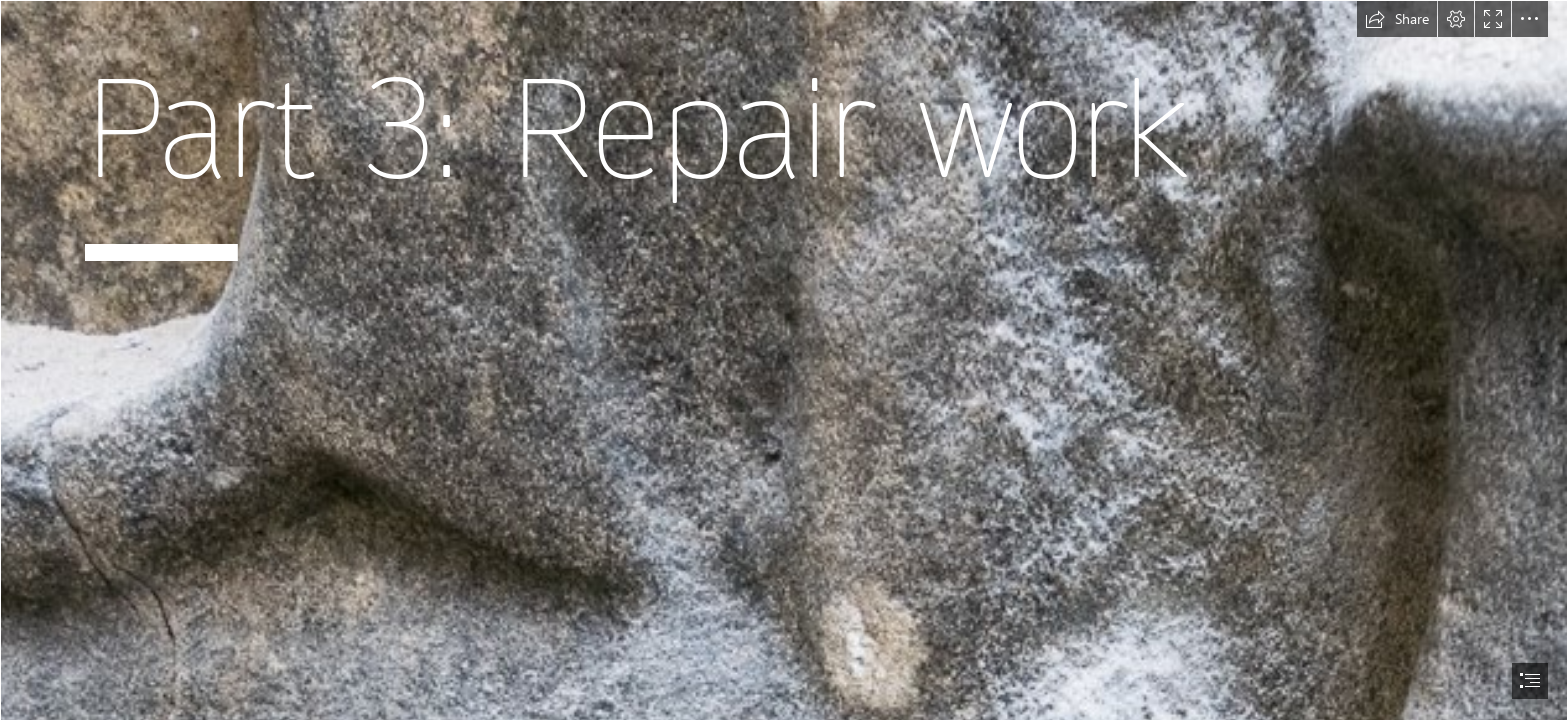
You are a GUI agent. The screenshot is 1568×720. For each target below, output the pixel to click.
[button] (1397, 19)
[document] (784, 360)
